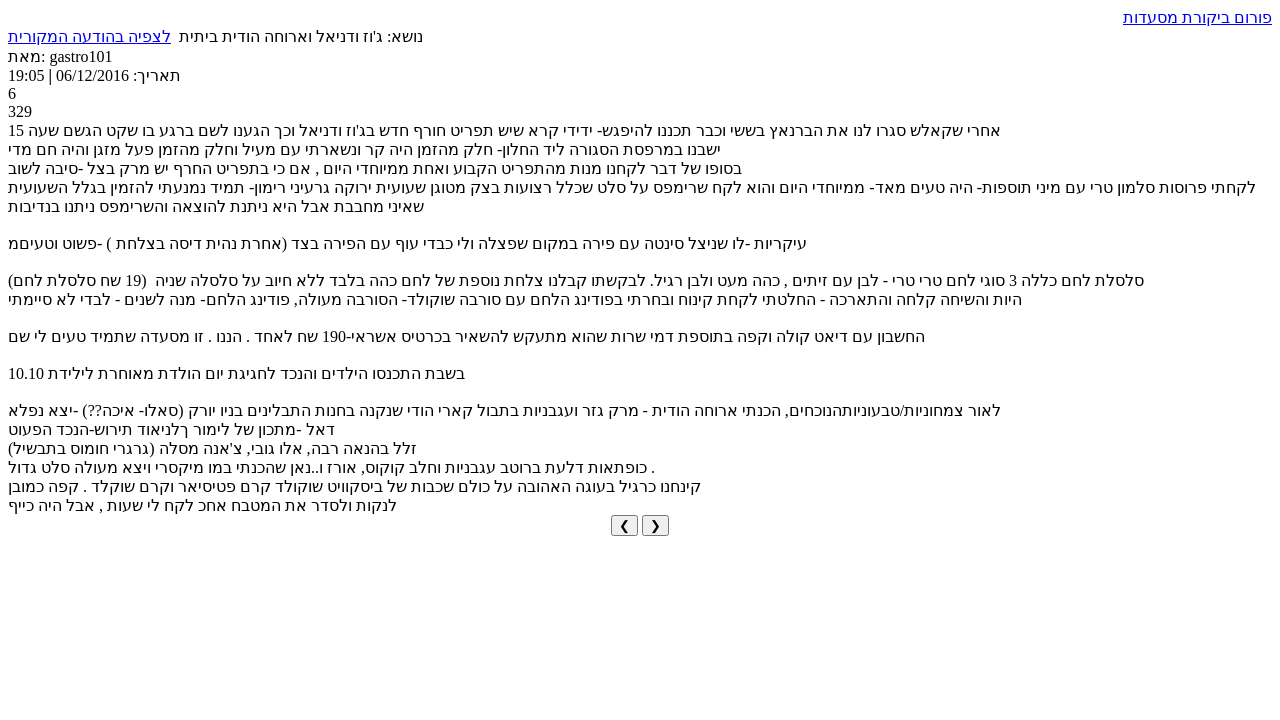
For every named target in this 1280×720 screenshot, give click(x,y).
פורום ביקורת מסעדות (1197, 17)
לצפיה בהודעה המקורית (89, 36)
